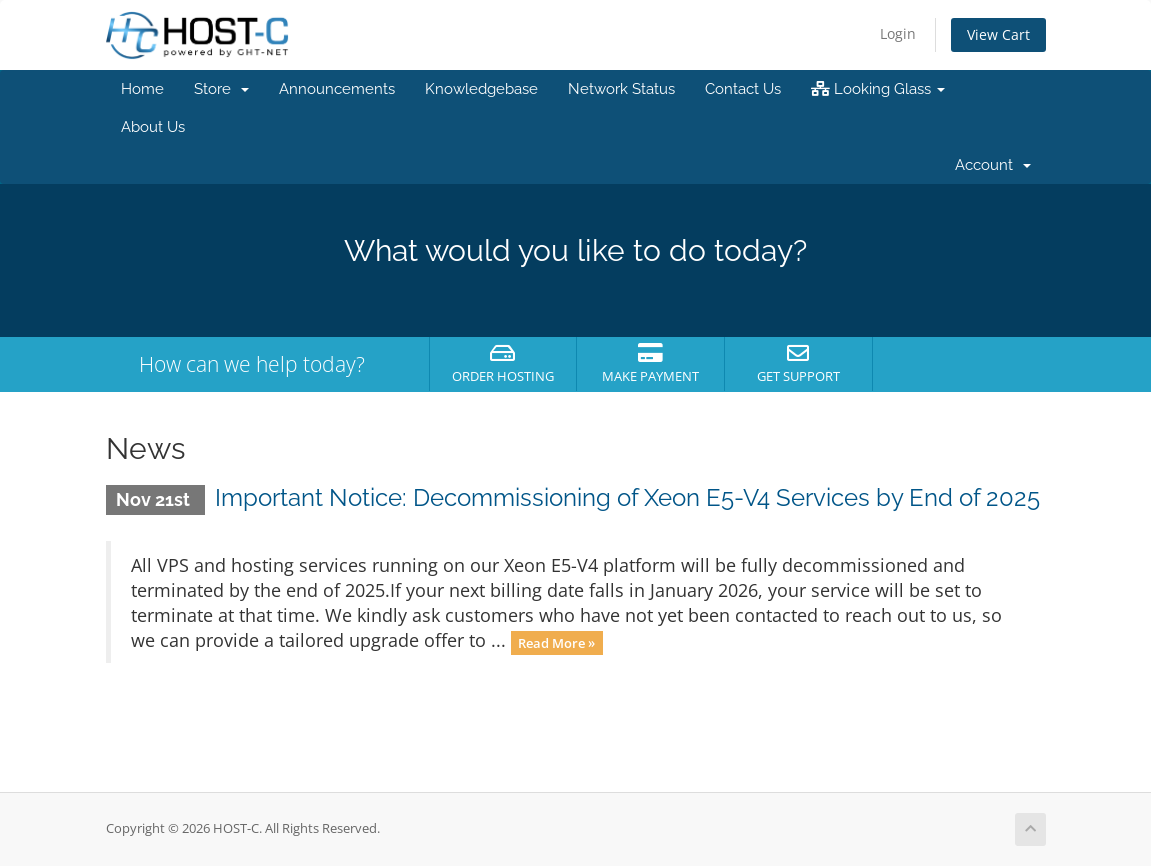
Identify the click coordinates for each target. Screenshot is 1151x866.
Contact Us (743, 89)
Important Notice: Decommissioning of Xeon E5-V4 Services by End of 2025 (627, 497)
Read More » (556, 642)
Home (142, 89)
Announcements (337, 89)
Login (898, 33)
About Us (153, 127)
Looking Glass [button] (878, 89)
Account (993, 165)
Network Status (621, 89)
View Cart (998, 34)
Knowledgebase (481, 89)
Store (221, 89)
